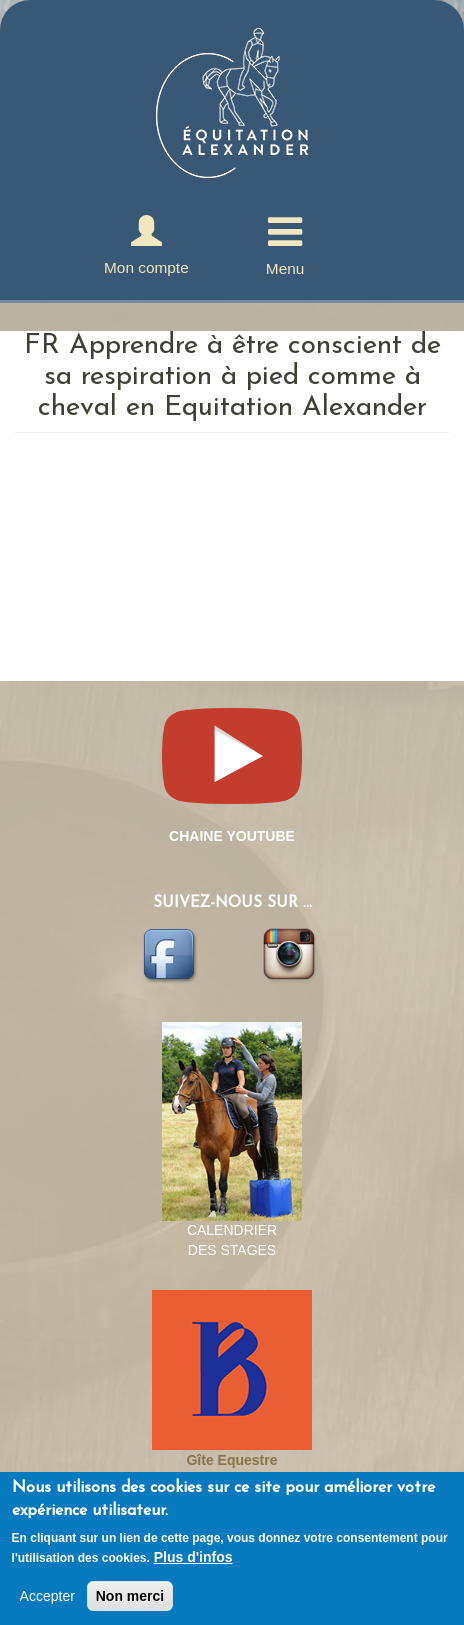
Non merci (130, 1596)
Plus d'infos (193, 1557)
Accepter (47, 1596)
